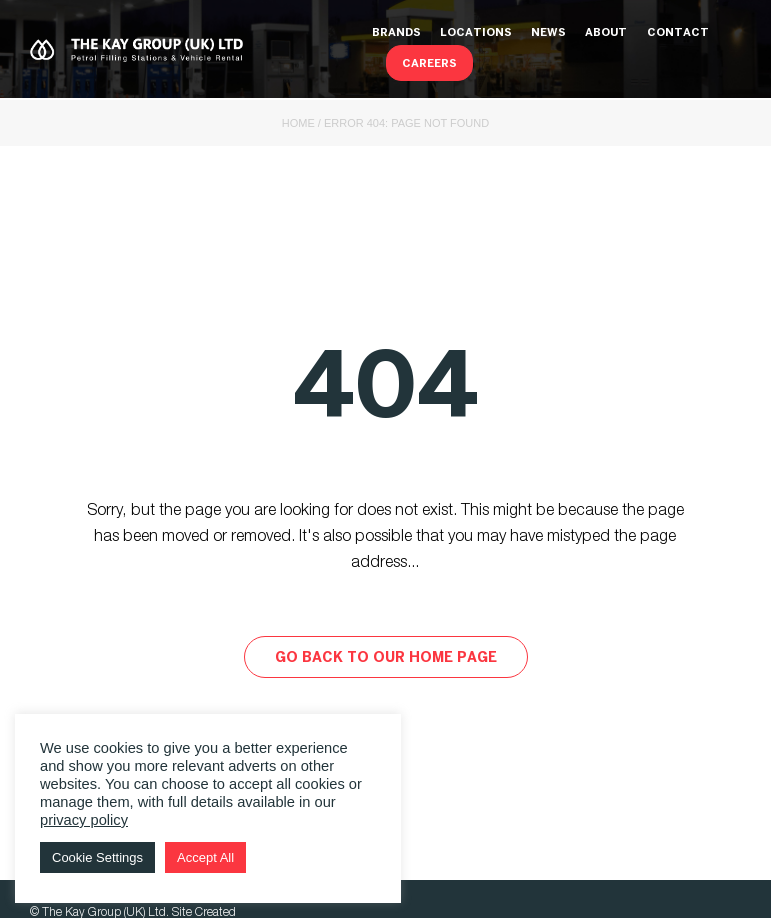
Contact (678, 33)
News (548, 33)
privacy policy (84, 820)
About (606, 33)
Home (298, 123)
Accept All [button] (205, 857)
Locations (476, 33)
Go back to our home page (386, 658)
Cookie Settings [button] (97, 857)
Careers (429, 64)
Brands (396, 33)
